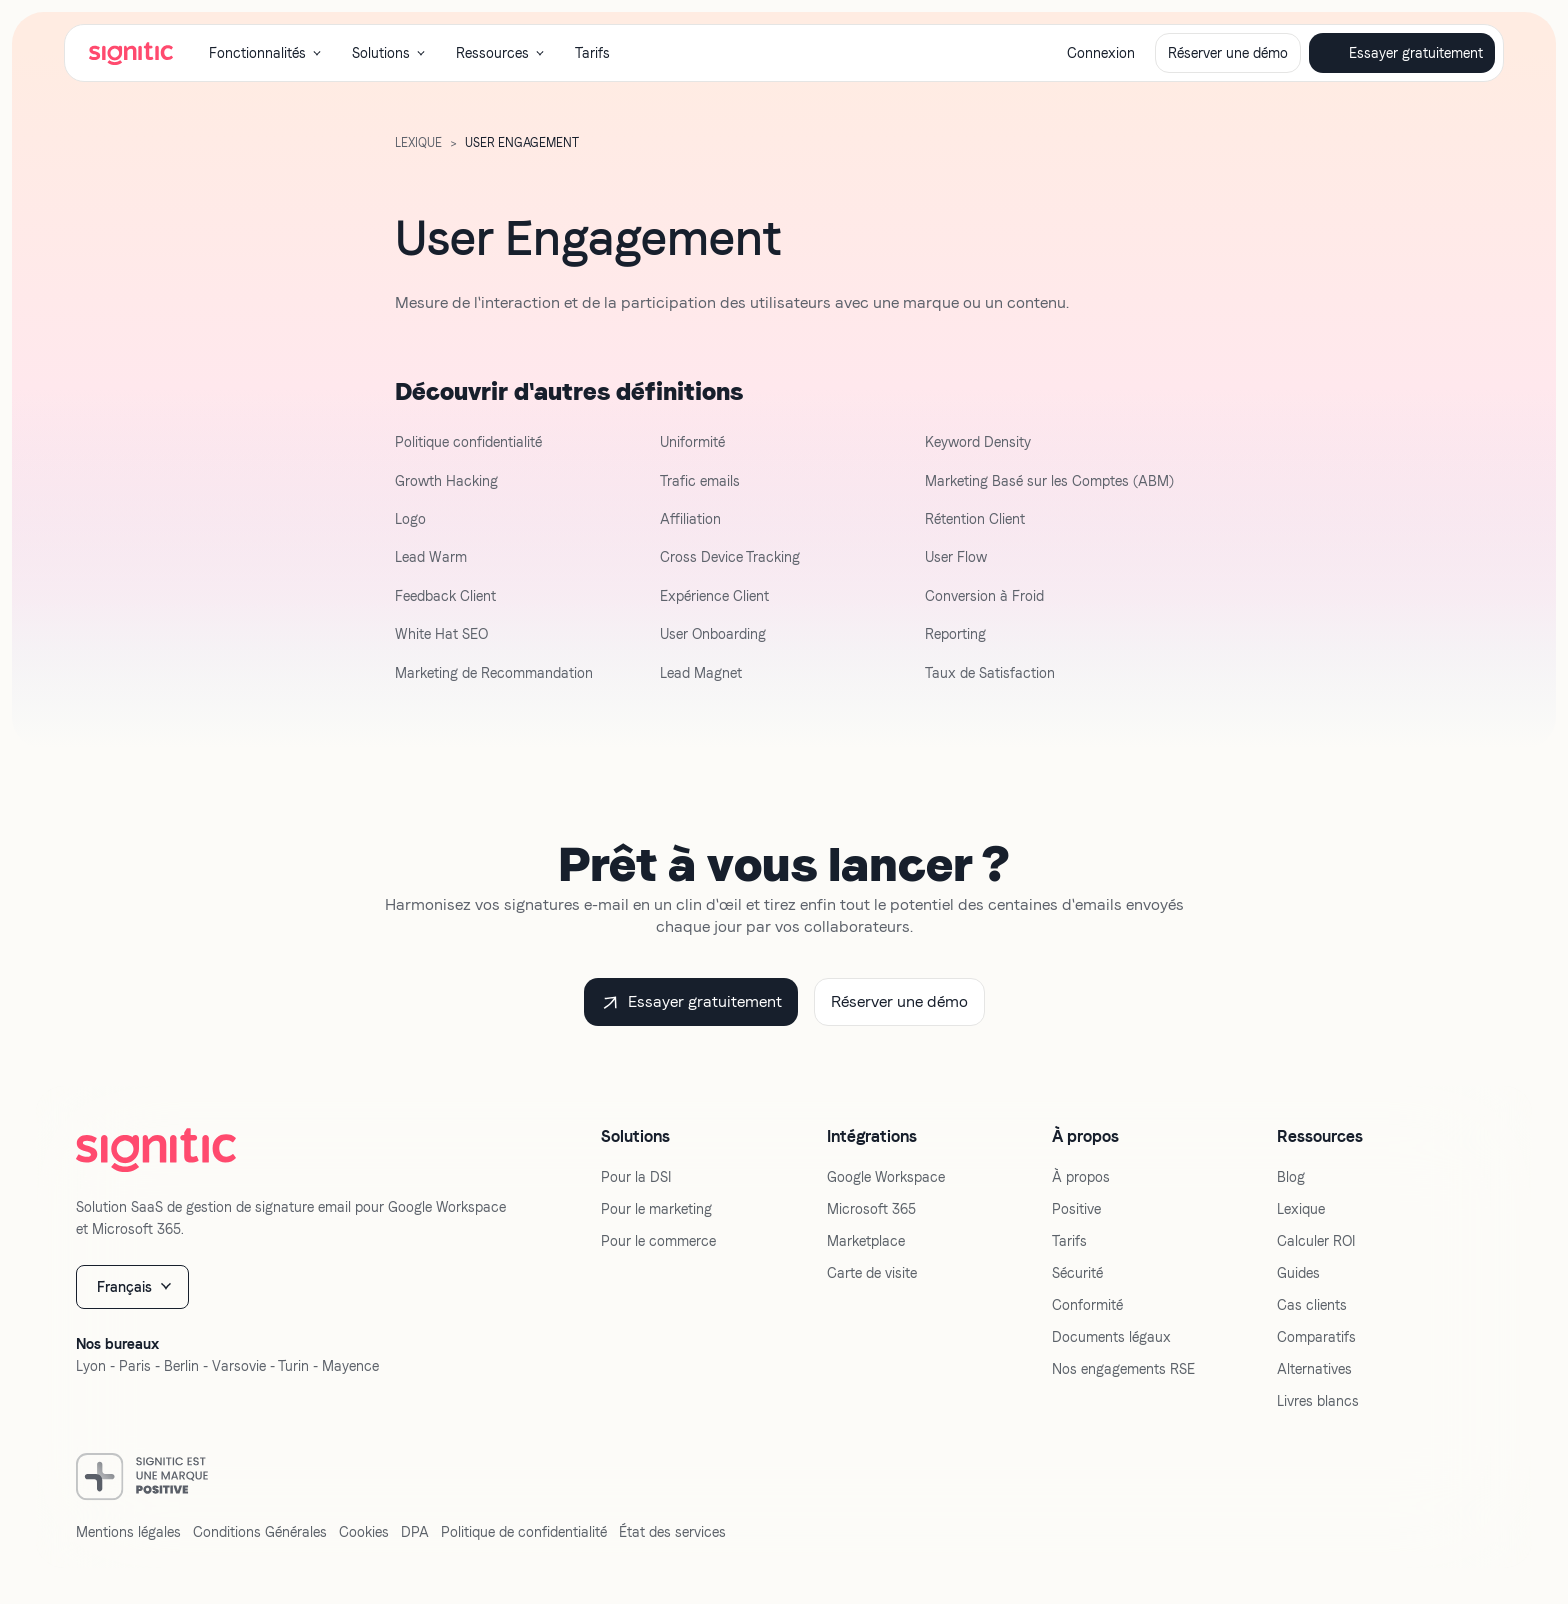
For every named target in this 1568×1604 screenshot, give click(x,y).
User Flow (956, 557)
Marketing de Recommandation (494, 673)
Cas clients (1312, 1305)
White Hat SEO (441, 634)
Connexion (1101, 53)
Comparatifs (1316, 1337)
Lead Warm (431, 557)
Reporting (955, 634)
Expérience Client (714, 596)
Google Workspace (886, 1177)
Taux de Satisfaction (990, 673)
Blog (1291, 1177)
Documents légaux (1111, 1337)
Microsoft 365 (871, 1209)
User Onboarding (713, 634)
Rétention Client (975, 519)
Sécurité (1077, 1273)
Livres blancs (1318, 1401)
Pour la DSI (636, 1177)
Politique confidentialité (468, 442)
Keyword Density (978, 442)
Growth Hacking (446, 481)
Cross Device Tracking (730, 557)
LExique (418, 143)
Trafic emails (700, 481)
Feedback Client (445, 596)
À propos (1081, 1177)
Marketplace (866, 1241)
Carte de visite (872, 1273)
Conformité (1087, 1305)
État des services (672, 1532)
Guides (1298, 1273)
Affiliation (690, 519)
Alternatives (1314, 1369)
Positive (1076, 1209)
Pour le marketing (656, 1209)
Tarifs (592, 53)
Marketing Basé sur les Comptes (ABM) (1049, 481)
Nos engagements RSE (1123, 1369)
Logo (410, 519)
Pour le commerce (658, 1241)
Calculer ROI (1316, 1241)
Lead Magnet (701, 673)
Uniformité (692, 442)
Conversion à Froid (984, 596)
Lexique (1301, 1209)
